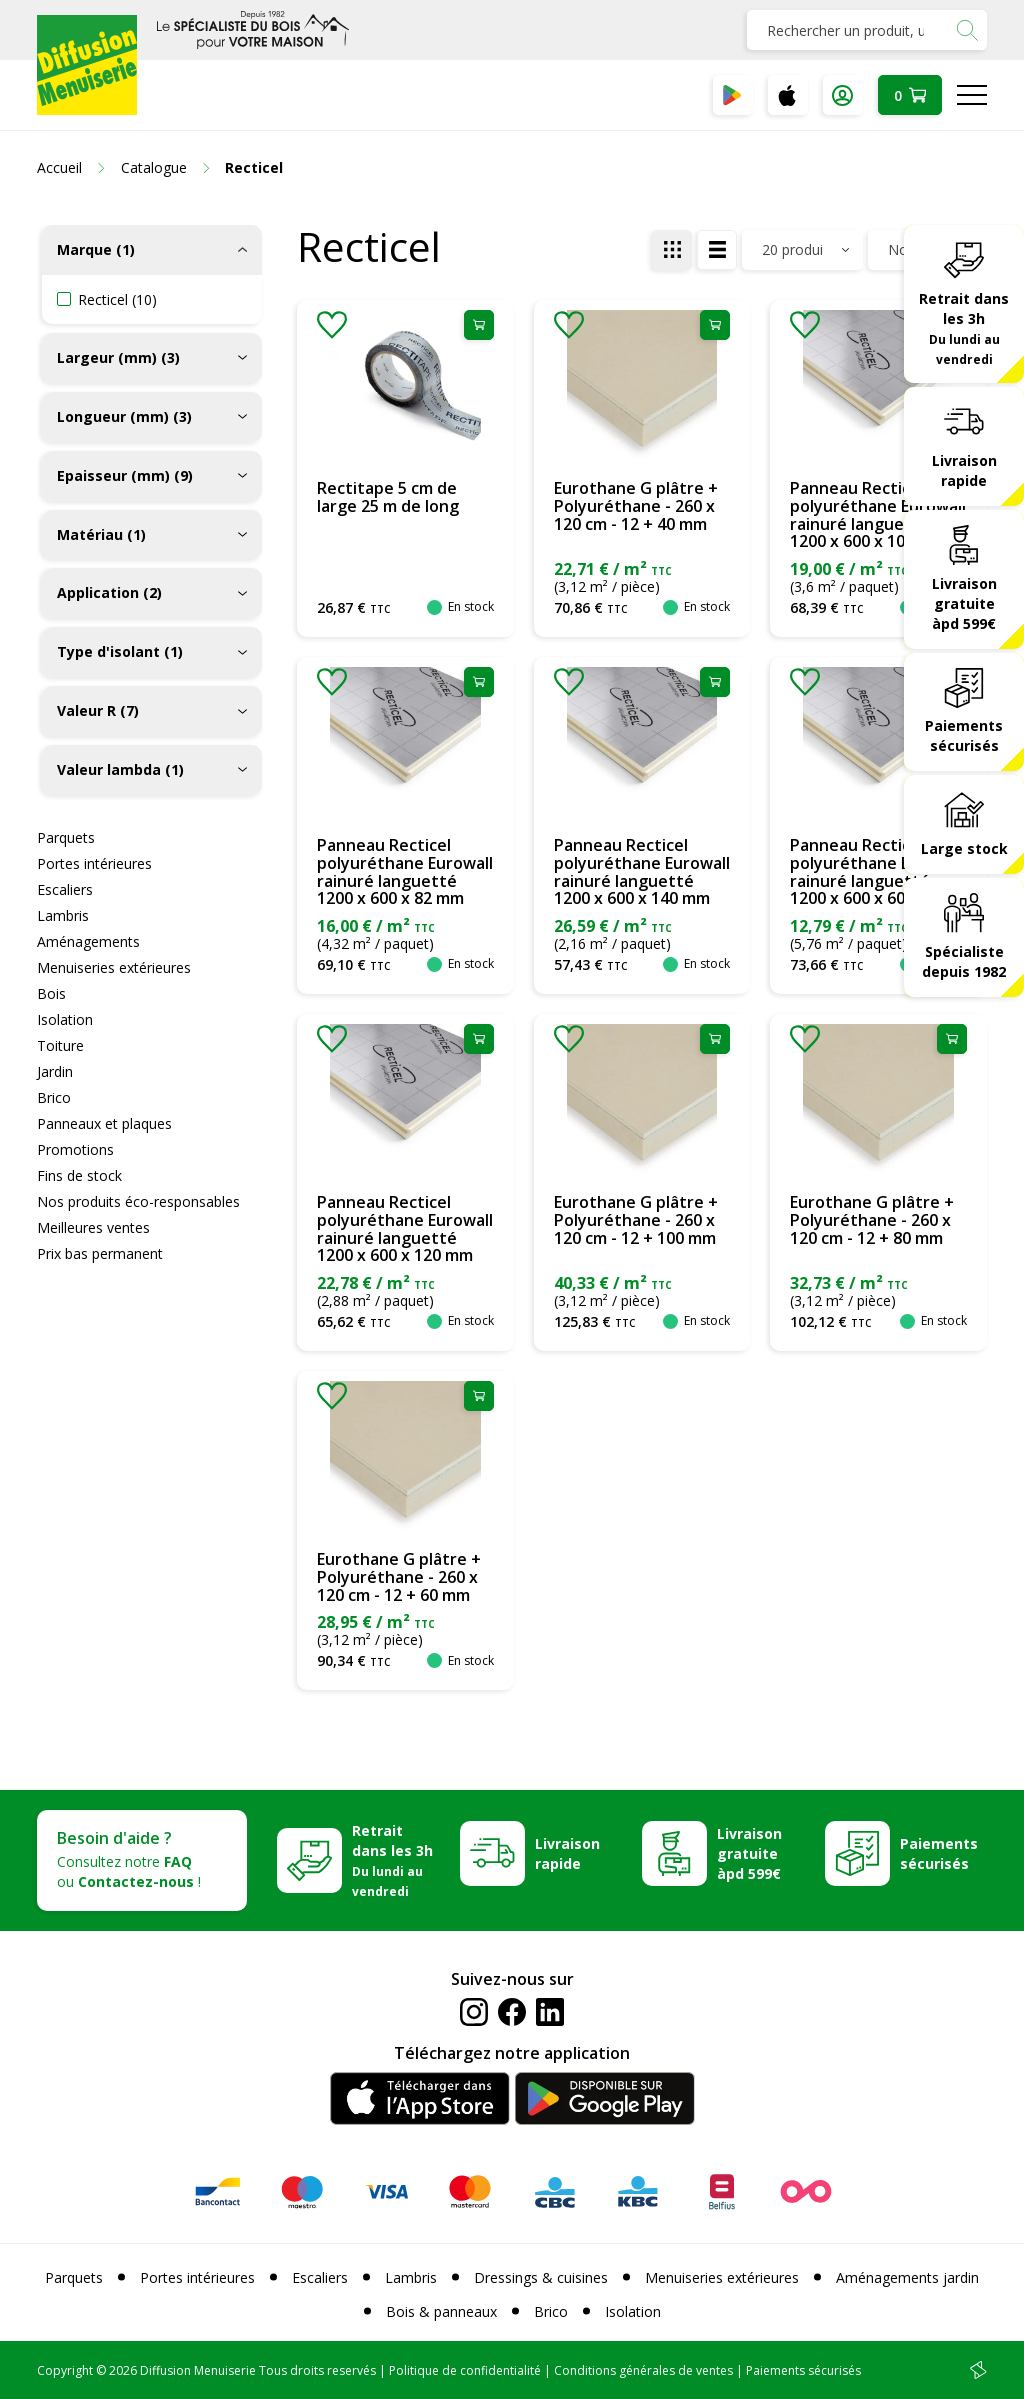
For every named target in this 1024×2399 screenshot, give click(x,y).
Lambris (63, 915)
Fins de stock (79, 1175)
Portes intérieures (94, 863)
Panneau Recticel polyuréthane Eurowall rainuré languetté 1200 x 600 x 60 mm (878, 871)
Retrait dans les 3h (964, 328)
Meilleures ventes (93, 1227)
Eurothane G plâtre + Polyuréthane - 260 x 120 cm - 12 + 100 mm (636, 1219)
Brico (54, 1097)
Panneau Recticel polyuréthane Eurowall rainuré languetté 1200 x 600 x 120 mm (405, 1228)
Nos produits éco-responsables (138, 1201)
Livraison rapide (964, 470)
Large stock (964, 848)
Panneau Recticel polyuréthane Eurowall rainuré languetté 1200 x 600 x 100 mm (878, 514)
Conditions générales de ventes (643, 2370)
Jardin (55, 1071)
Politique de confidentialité (465, 2370)
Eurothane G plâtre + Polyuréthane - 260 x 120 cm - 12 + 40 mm (636, 505)
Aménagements (88, 941)
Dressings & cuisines (541, 2277)
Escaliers (65, 889)
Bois (51, 993)
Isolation (65, 1019)
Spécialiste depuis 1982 (964, 961)
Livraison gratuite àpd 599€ (964, 603)
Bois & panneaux (441, 2311)
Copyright (65, 2370)
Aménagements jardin (907, 2277)
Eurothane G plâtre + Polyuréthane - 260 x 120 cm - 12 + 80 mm (872, 1219)
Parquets (66, 837)
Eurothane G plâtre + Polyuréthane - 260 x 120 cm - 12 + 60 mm (399, 1576)
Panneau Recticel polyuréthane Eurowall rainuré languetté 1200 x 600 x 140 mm (642, 871)
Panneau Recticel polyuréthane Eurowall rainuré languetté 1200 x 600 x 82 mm (405, 871)
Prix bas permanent (100, 1253)
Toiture (60, 1045)
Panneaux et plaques (104, 1123)
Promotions (75, 1149)
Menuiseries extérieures (114, 967)
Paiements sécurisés (964, 735)
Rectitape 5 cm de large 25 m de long (388, 497)
